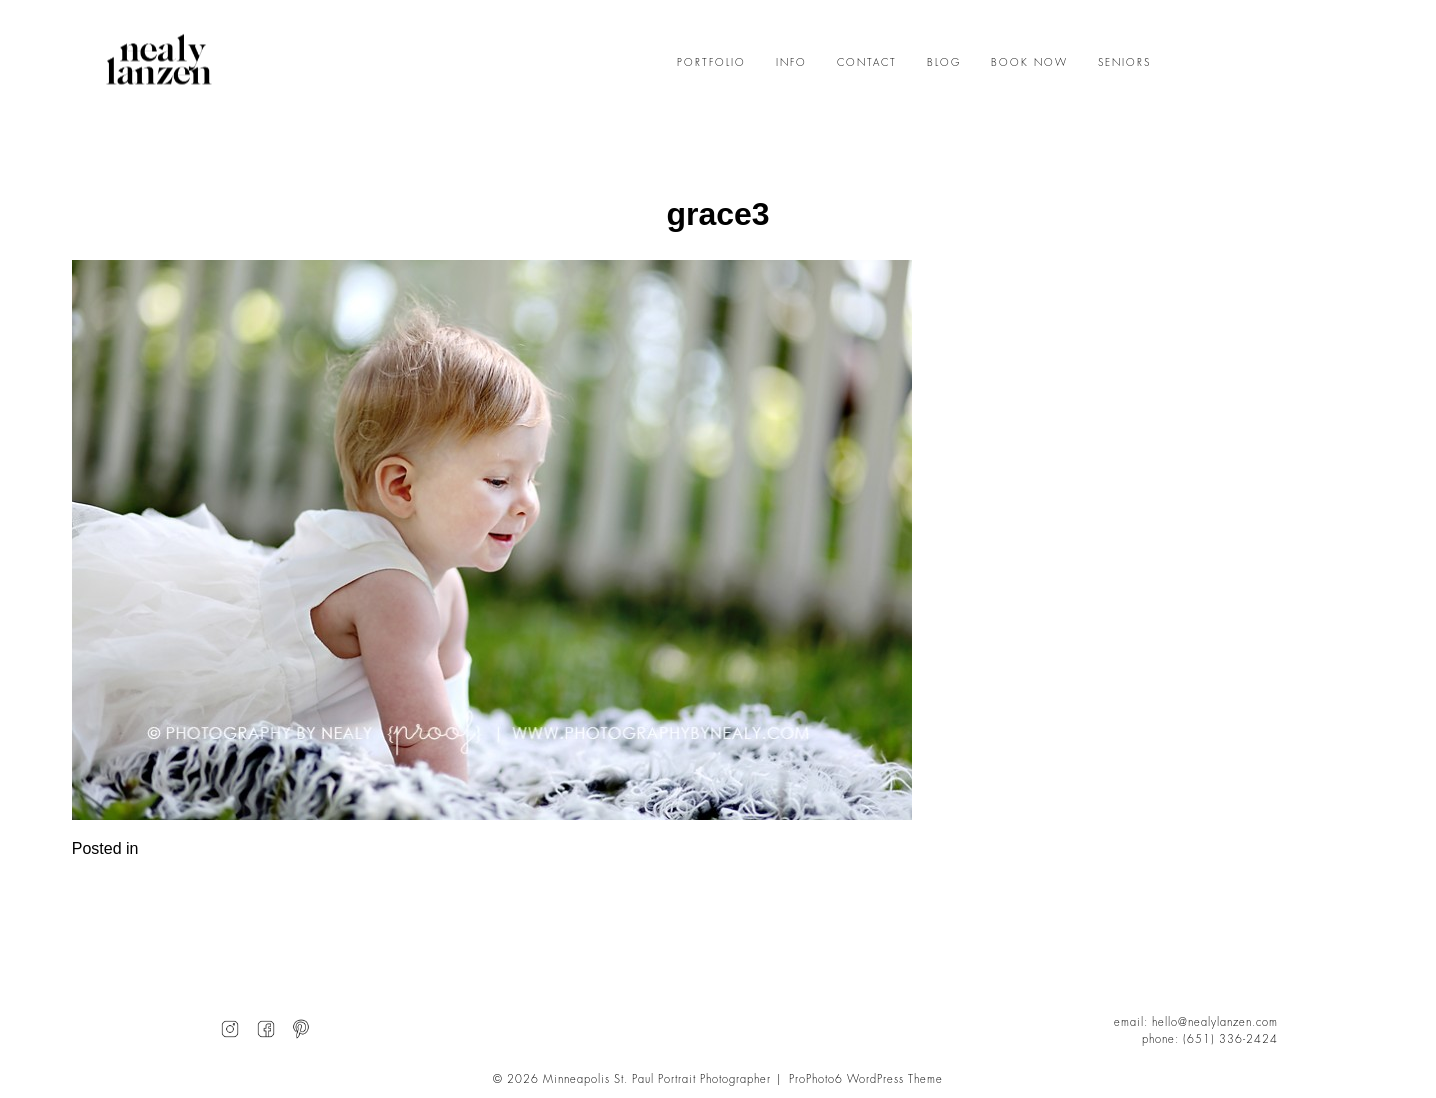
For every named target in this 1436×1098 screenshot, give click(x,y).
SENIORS (1124, 63)
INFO (791, 63)
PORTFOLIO (711, 63)
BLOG (944, 63)
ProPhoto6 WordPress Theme (866, 1079)
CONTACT (867, 63)
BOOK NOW (1029, 63)
